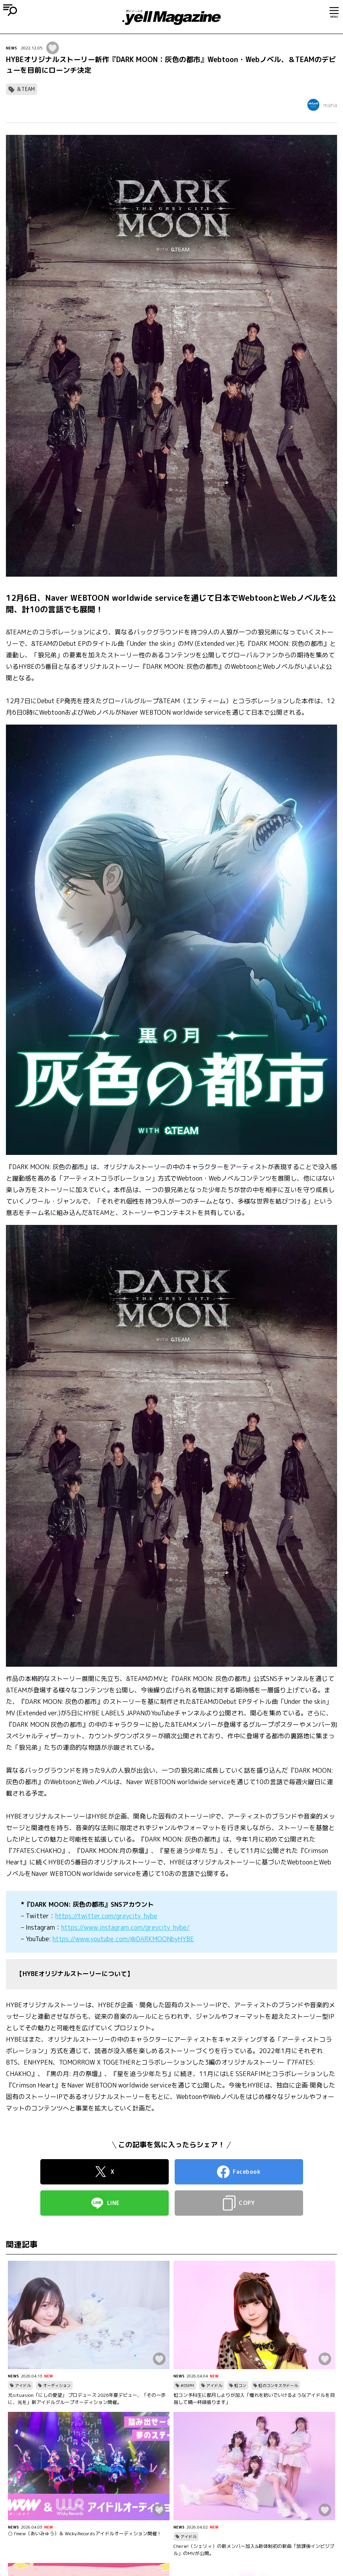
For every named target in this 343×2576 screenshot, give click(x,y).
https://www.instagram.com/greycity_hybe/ (125, 1927)
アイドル (23, 2385)
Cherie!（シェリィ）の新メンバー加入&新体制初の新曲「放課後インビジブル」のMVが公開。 (253, 2550)
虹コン (240, 2385)
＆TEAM (25, 89)
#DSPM (187, 2385)
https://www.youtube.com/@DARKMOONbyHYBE (123, 1938)
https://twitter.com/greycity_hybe (106, 1916)
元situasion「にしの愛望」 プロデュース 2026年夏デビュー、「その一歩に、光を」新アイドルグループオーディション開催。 (87, 2399)
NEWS (11, 48)
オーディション (57, 2385)
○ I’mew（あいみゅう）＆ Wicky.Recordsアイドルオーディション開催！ (85, 2533)
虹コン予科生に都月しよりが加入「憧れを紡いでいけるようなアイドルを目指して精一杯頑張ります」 (254, 2399)
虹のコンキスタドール (278, 2385)
